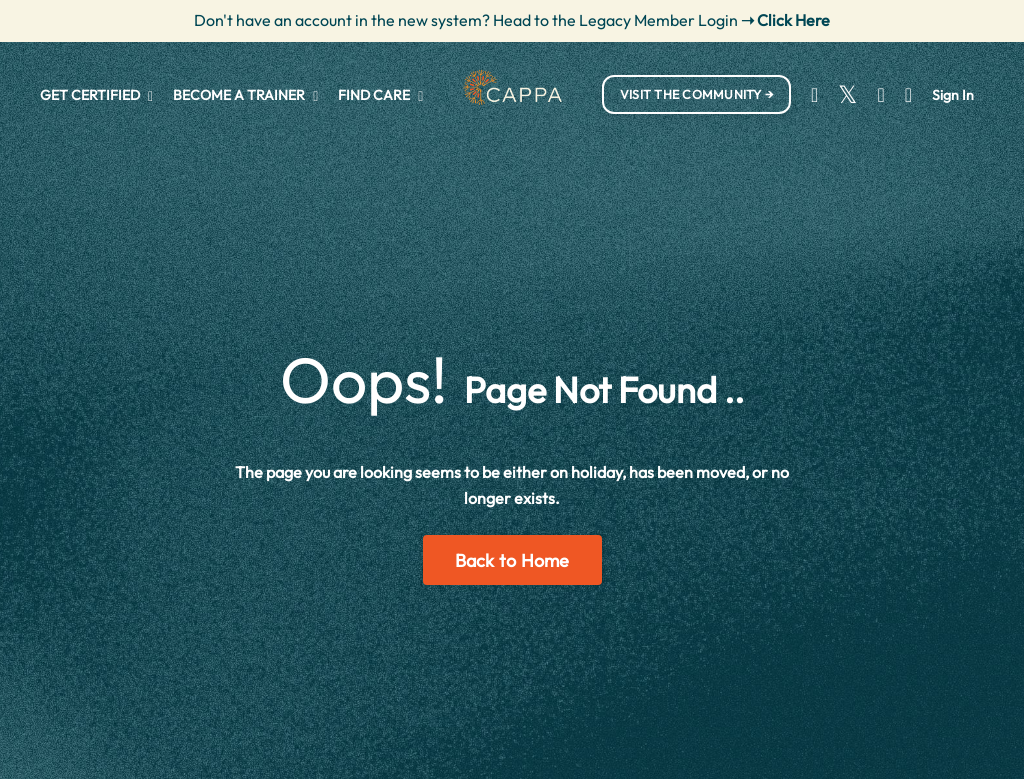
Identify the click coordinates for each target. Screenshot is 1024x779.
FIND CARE (380, 95)
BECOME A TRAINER (245, 95)
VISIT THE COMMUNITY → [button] (696, 94)
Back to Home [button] (512, 560)
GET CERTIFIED (96, 95)
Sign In (953, 95)
